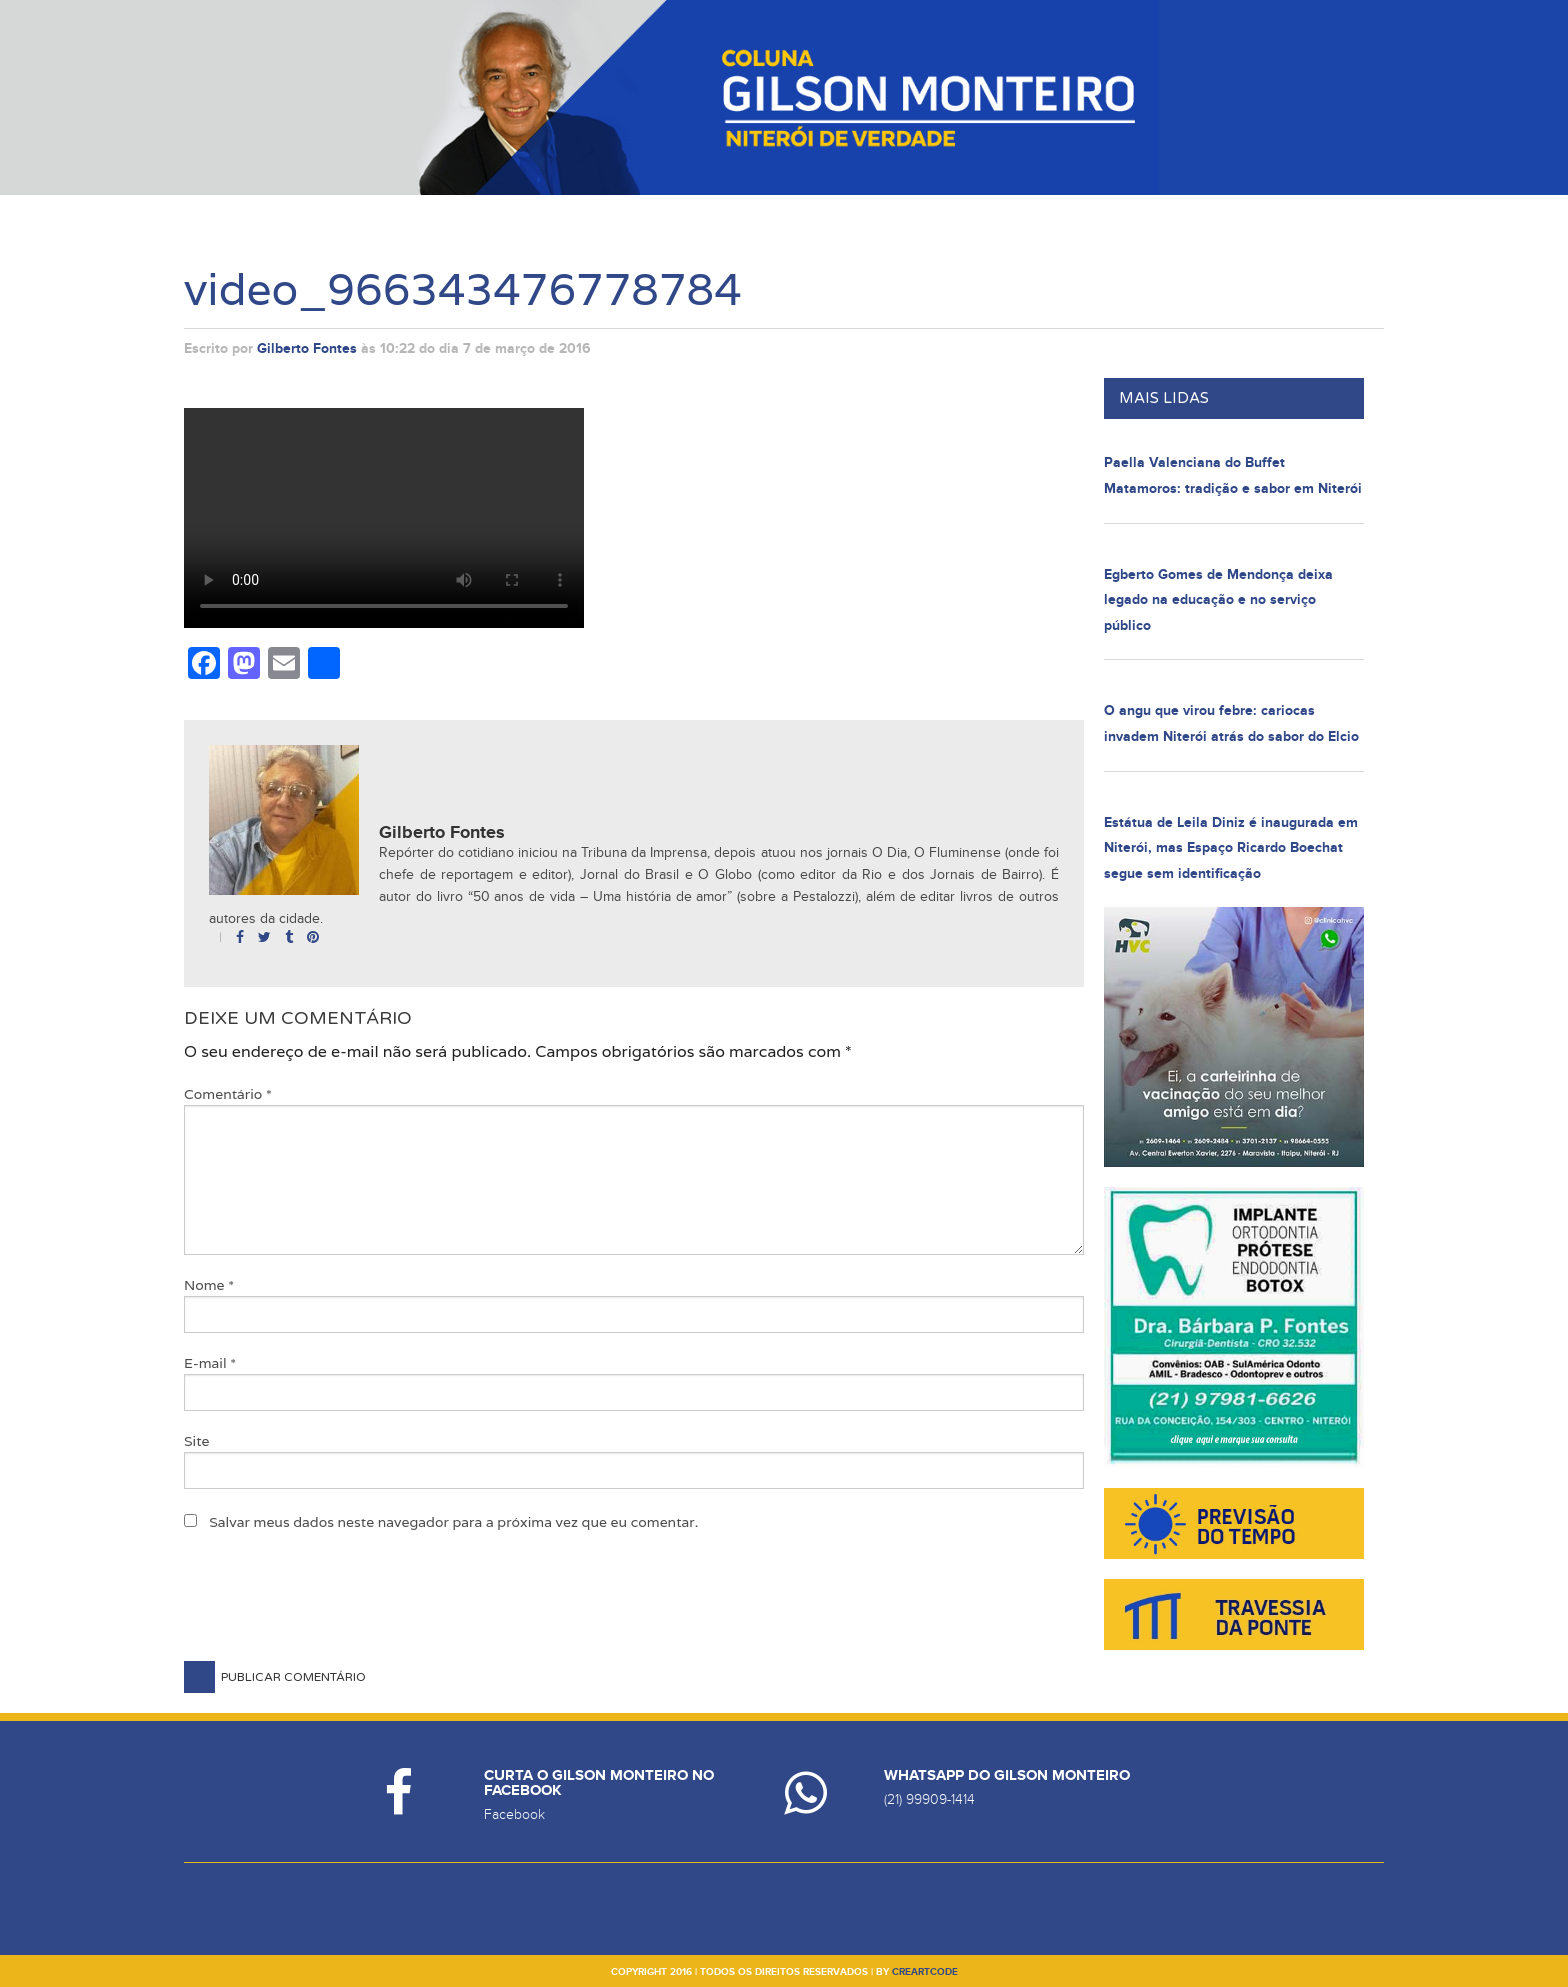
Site (197, 1441)
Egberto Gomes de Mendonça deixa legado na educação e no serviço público (1218, 600)
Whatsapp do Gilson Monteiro (1007, 1775)
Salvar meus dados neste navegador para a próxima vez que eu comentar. (453, 1522)
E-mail (210, 1363)
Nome (209, 1285)
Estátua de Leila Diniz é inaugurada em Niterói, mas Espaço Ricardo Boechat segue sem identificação (1231, 848)
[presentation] (336, 1612)
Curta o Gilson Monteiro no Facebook (599, 1783)
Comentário (228, 1094)
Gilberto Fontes (307, 348)
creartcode (925, 1972)
